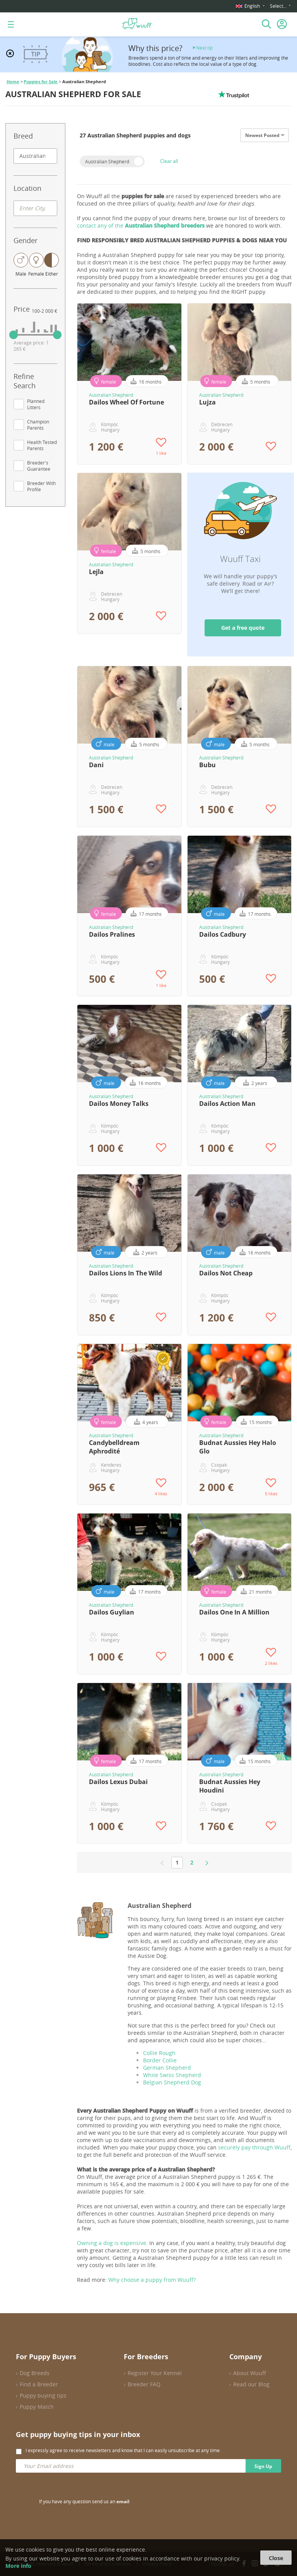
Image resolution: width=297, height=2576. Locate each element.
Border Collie (160, 2060)
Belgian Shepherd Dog (172, 2082)
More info (18, 2565)
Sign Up (263, 2466)
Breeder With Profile (41, 486)
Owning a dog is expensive (111, 2243)
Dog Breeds (35, 2373)
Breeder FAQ (144, 2384)
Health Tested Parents (42, 445)
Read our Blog (251, 2384)
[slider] (13, 335)
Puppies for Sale (41, 81)
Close (276, 2558)
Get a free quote (243, 627)
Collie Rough (159, 2053)
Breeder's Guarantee (38, 465)
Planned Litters (35, 404)
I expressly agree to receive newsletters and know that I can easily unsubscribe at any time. (123, 2450)
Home (13, 81)
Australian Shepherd (107, 161)
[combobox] (35, 156)
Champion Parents (38, 424)
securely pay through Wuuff (254, 2147)
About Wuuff (249, 2373)
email (123, 2501)
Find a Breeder (39, 2384)
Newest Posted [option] (262, 135)
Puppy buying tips (43, 2395)
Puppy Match (37, 2406)
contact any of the (141, 225)
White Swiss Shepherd (172, 2075)
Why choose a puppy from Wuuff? (152, 2279)
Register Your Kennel (155, 2373)
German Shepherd (168, 2067)
